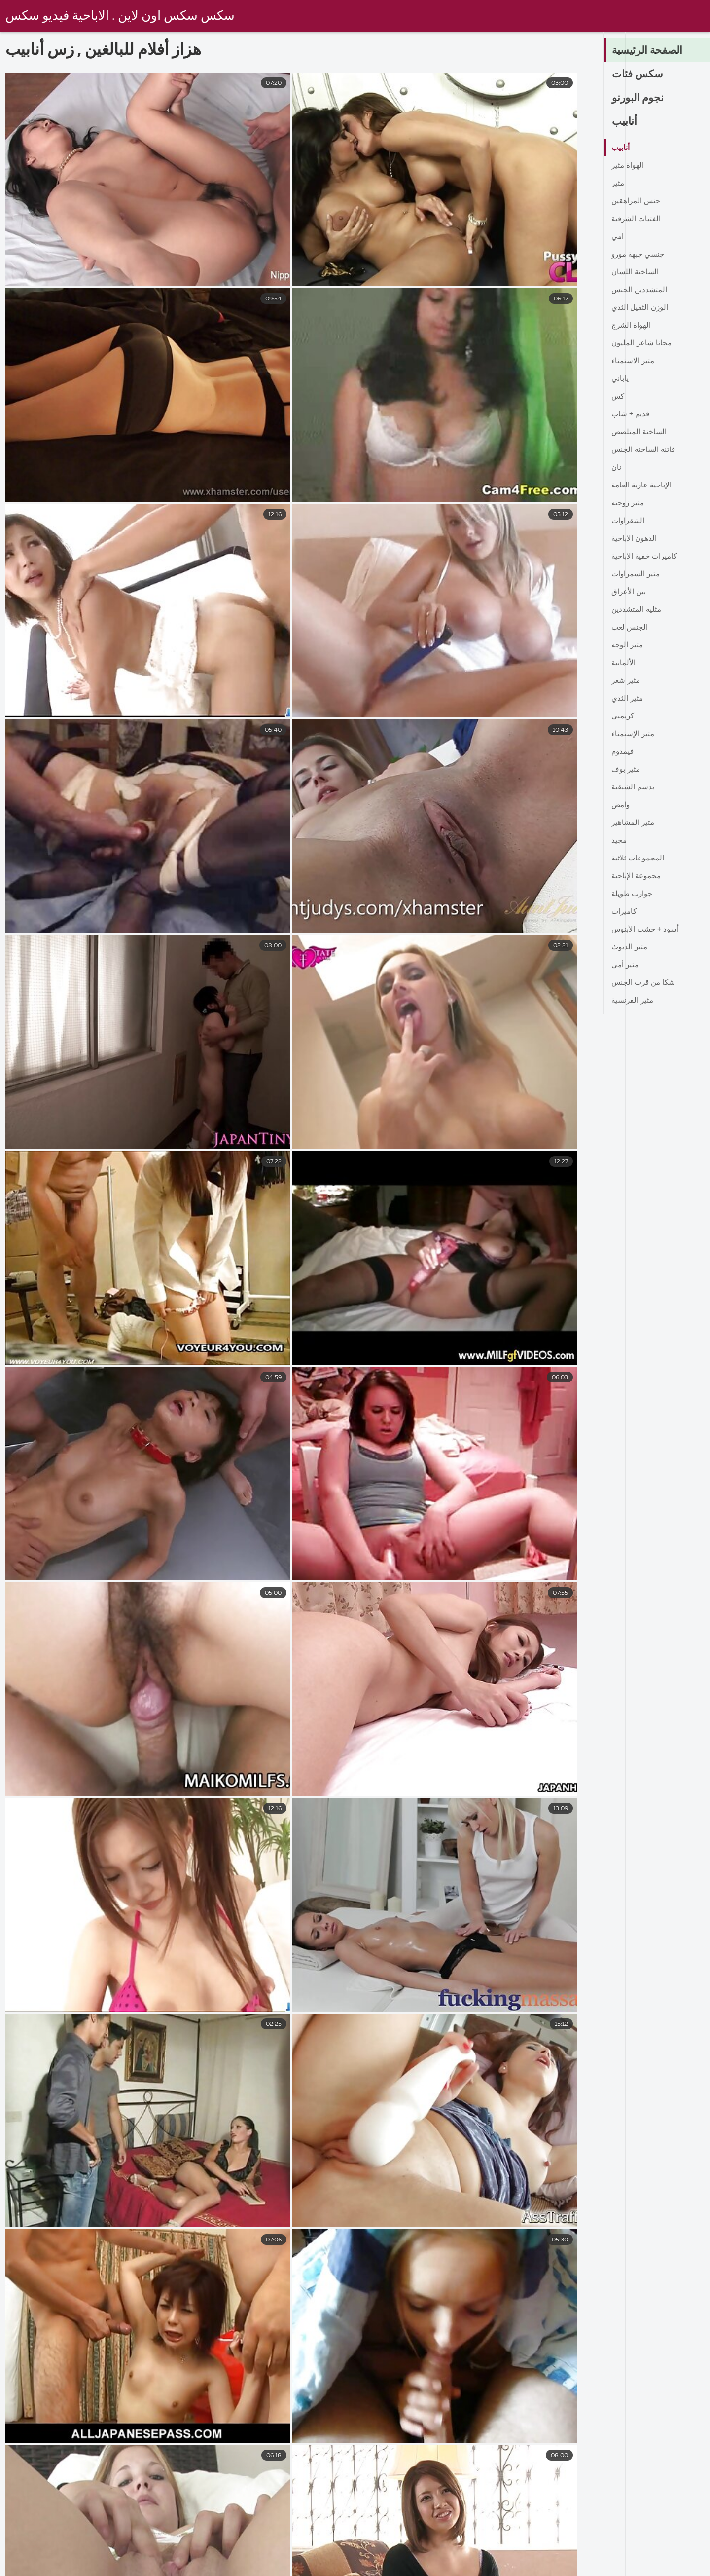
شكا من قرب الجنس (644, 983)
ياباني (620, 379)
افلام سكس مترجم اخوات (484, 2568)
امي (617, 237)
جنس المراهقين (636, 201)
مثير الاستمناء (633, 361)
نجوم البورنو (639, 98)
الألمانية (623, 663)
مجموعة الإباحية (637, 876)
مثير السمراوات (637, 574)
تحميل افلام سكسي (258, 2568)
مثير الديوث (630, 947)
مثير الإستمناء (633, 734)
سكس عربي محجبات (57, 2568)
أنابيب (625, 122)
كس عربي (400, 2568)
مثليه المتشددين (637, 610)
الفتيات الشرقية (637, 219)
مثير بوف (626, 770)
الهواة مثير (628, 166)
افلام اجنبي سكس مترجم (158, 2568)
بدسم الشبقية (633, 787)
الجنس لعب (630, 628)
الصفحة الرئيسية (649, 51)
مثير (618, 183)
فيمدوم (623, 752)
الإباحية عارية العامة (643, 485)
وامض (621, 805)
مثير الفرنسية (633, 1001)
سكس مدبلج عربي (582, 2568)
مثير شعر (626, 681)
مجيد (619, 841)
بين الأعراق (629, 592)
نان (616, 468)
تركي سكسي (337, 2568)
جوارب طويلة (633, 894)
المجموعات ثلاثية (638, 858)
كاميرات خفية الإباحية (646, 556)
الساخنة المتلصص (640, 432)
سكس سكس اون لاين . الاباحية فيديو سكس (121, 16)
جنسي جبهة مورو (639, 255)
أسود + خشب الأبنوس (646, 929)
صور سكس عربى (666, 2568)
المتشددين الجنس (640, 290)
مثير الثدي (627, 699)
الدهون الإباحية (634, 539)
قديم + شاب (631, 414)
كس (618, 397)
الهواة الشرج (631, 326)
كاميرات (625, 912)
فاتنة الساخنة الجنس (644, 450)
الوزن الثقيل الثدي (640, 308)
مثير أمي (625, 965)
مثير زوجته (629, 503)
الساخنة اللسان (636, 272)
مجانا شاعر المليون (642, 343)
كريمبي (623, 716)
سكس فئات (639, 75)
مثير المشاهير (633, 823)
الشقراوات (628, 521)
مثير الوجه (628, 645)
